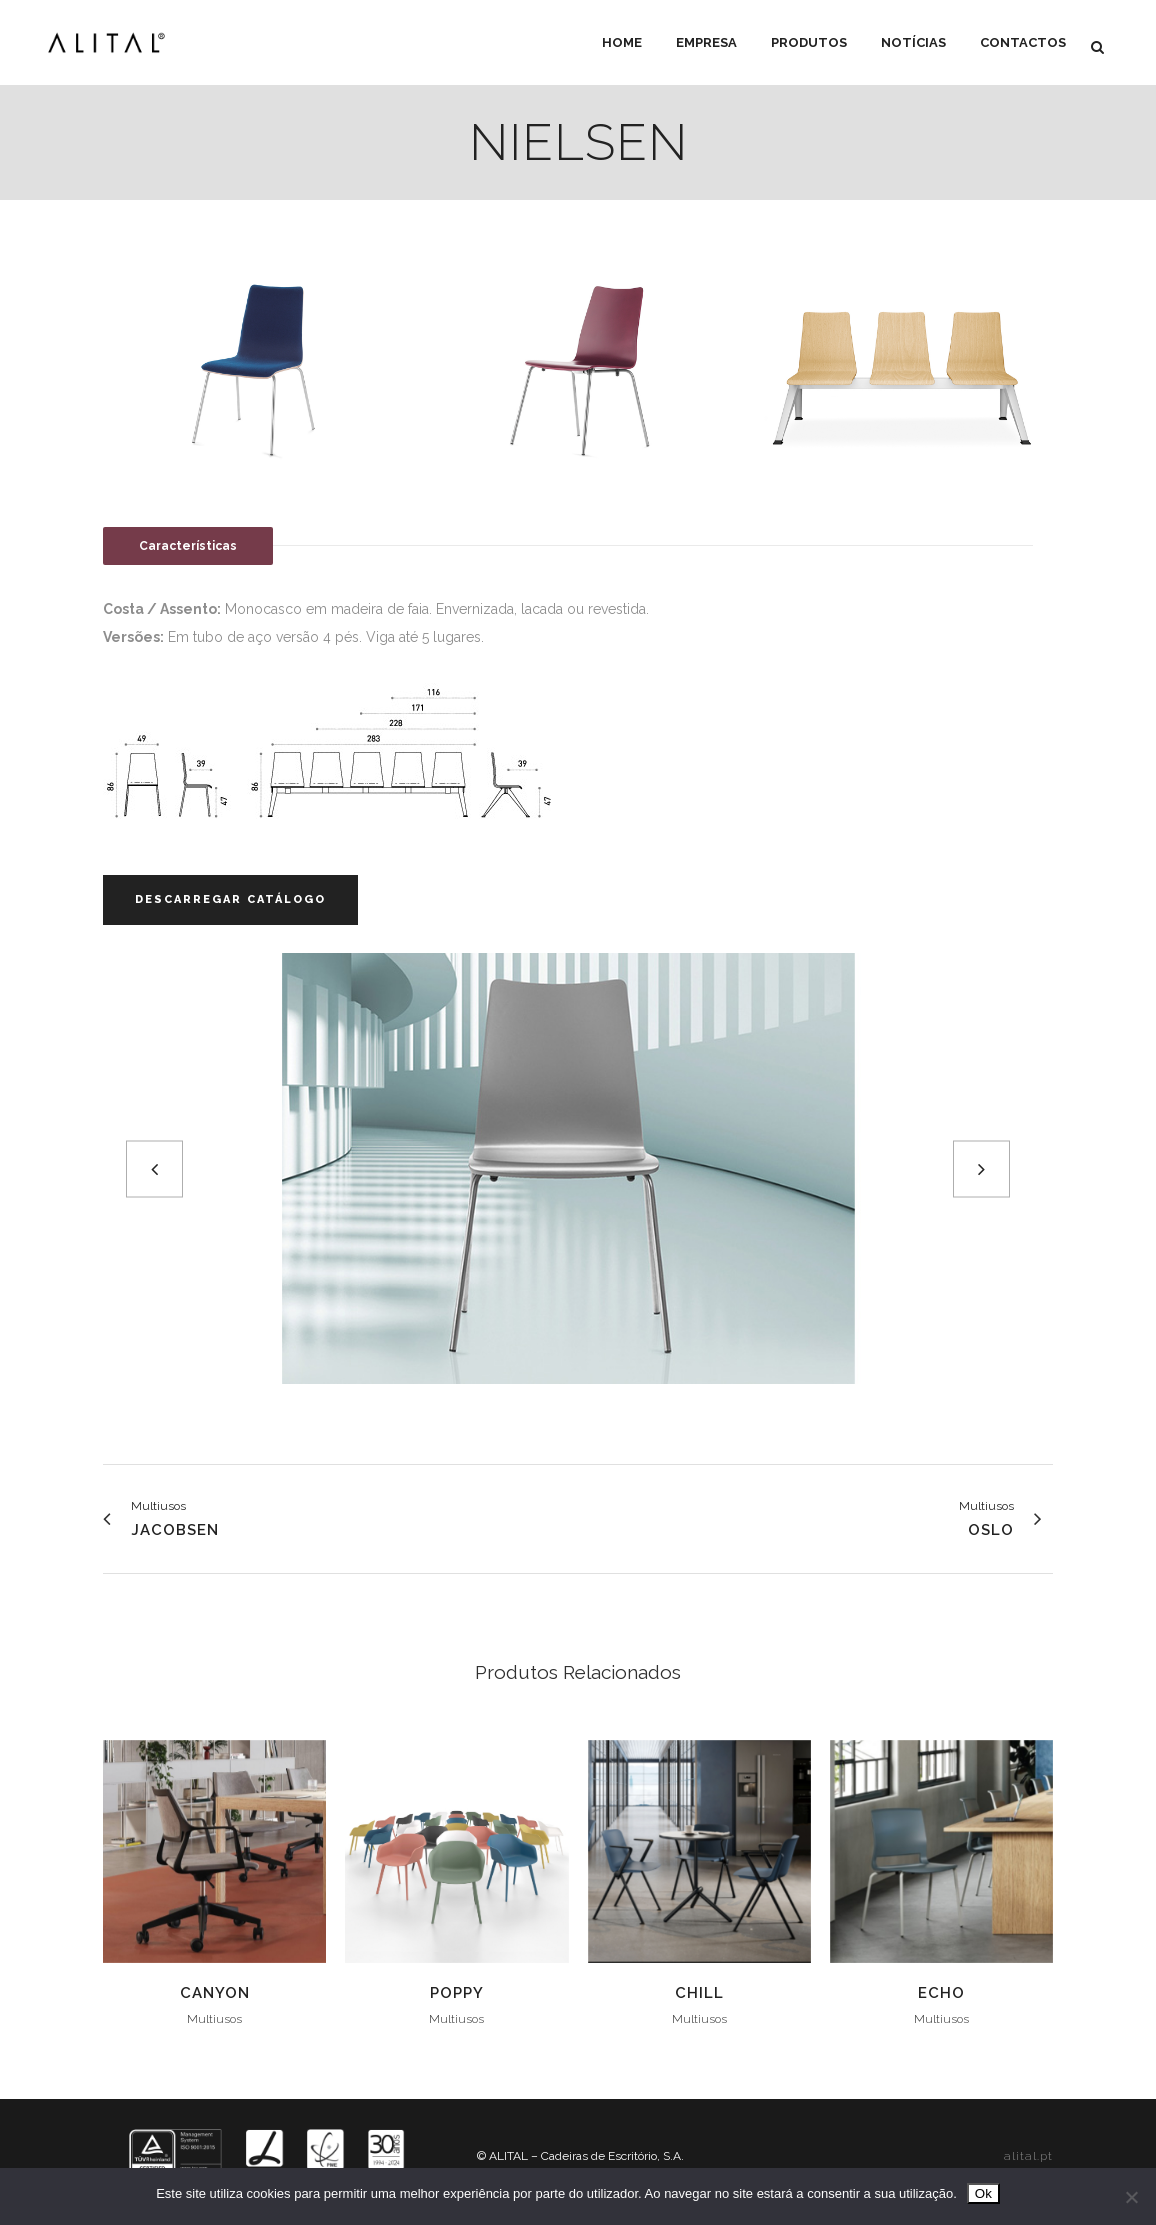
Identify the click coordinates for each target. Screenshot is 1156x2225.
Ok (983, 2193)
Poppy (457, 1993)
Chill (699, 1993)
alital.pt (1028, 2156)
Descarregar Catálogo (230, 899)
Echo (941, 1993)
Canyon (215, 1993)
